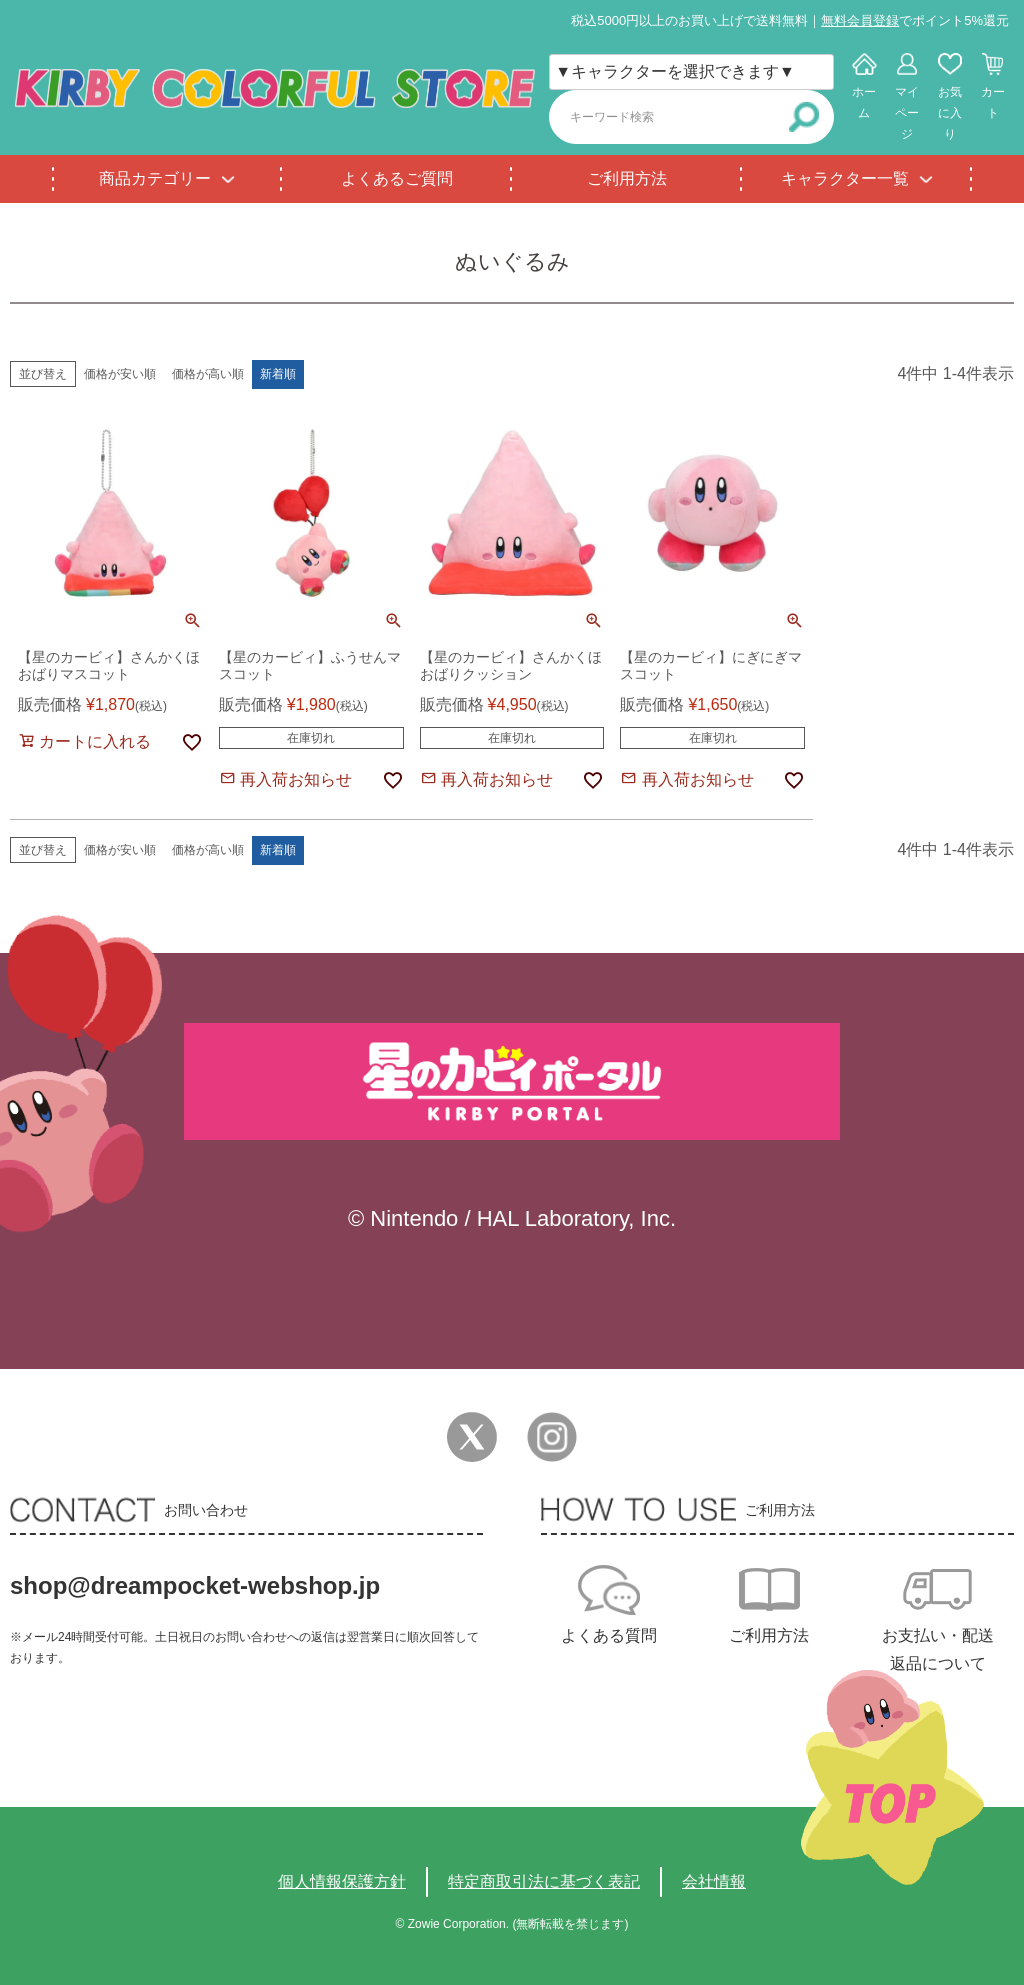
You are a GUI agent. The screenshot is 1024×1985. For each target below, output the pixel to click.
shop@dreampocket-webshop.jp (195, 1585)
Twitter (472, 1437)
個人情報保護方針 (342, 1881)
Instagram (552, 1437)
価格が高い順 (208, 374)
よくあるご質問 (397, 178)
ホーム (864, 102)
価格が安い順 (120, 374)
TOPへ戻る (892, 1777)
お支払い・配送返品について (938, 1649)
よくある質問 (609, 1635)
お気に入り (950, 113)
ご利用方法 (627, 178)
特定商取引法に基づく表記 (544, 1881)
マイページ (907, 113)
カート (993, 102)
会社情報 (714, 1881)
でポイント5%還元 (915, 20)
